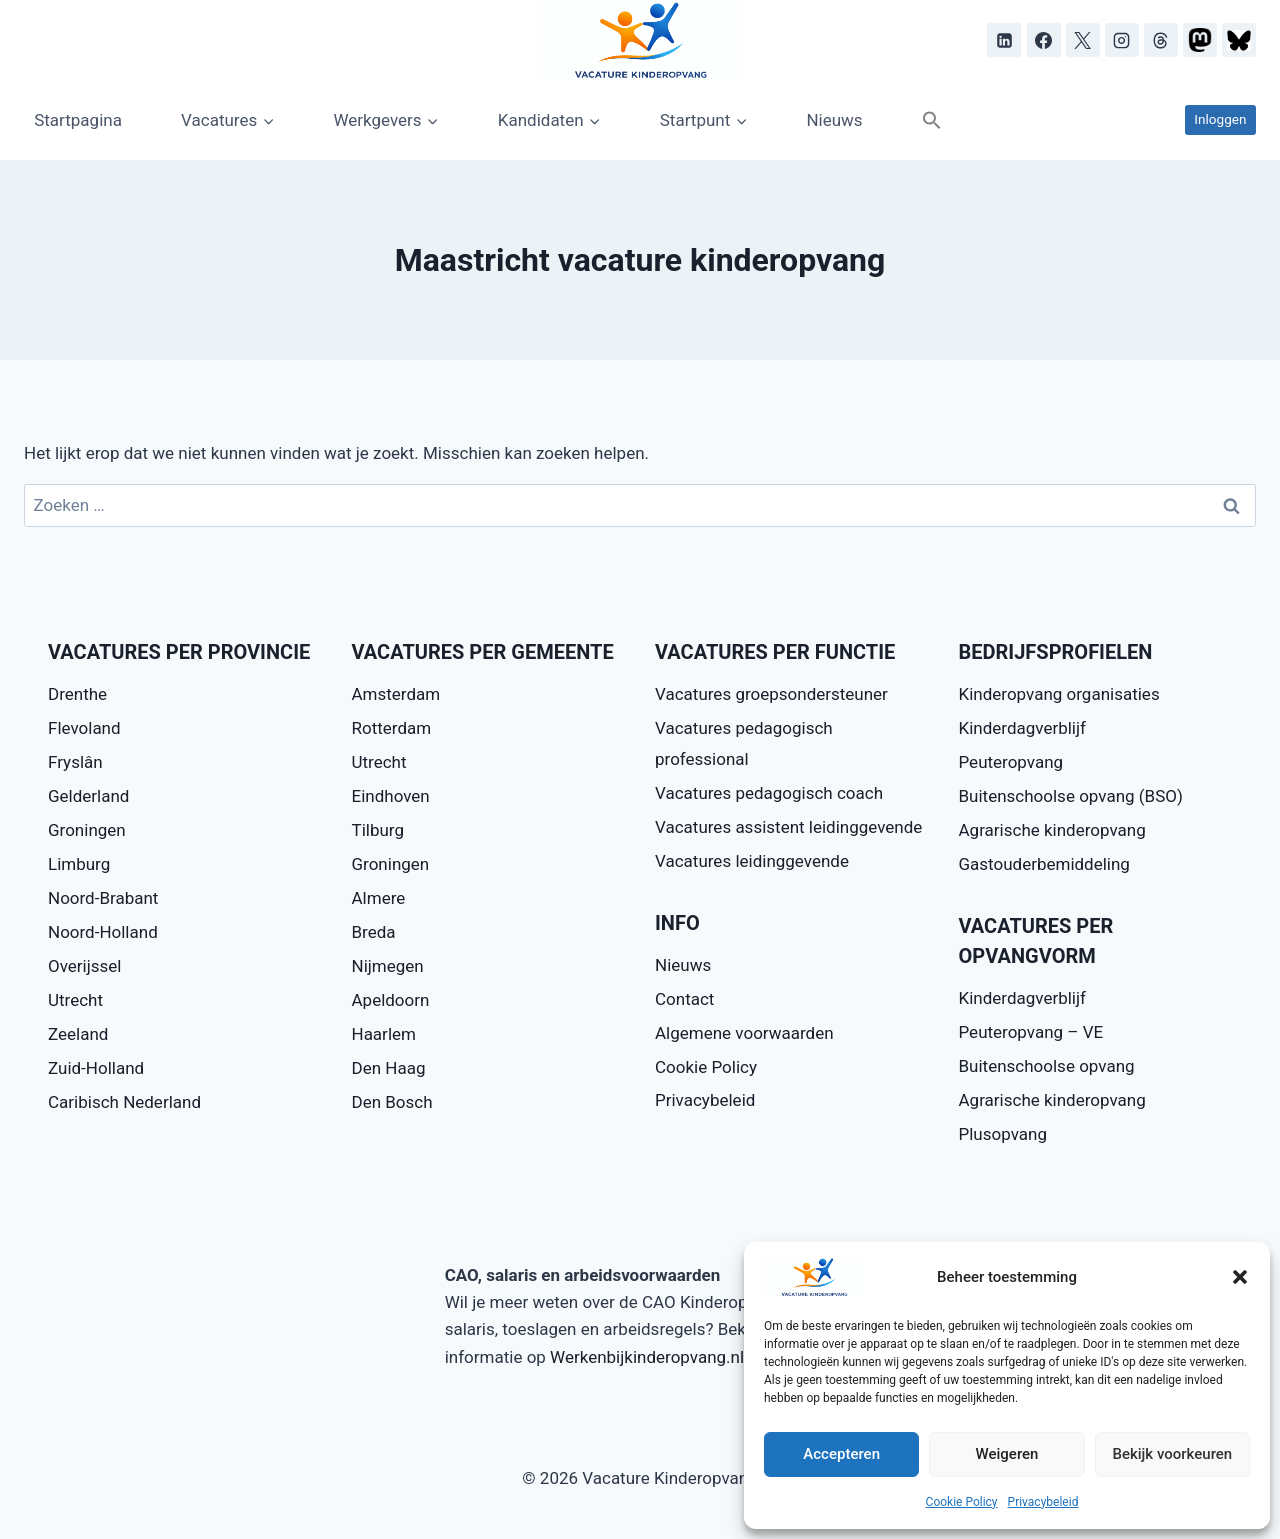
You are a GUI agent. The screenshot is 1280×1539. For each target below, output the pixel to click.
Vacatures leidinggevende (752, 861)
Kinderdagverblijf (1022, 728)
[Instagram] (1122, 40)
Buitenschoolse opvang (1047, 1066)
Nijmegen (388, 966)
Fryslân (75, 762)
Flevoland (84, 728)
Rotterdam (392, 728)
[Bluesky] (1239, 40)
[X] (1083, 40)
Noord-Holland (103, 932)
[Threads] (1161, 40)
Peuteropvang (1011, 762)
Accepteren (841, 1454)
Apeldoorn (391, 1000)
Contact (684, 999)
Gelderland (88, 796)
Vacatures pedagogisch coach (769, 793)
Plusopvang (1003, 1134)
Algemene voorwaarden (744, 1033)
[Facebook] (1044, 40)
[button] (1240, 1277)
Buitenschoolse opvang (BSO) (1071, 796)
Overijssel (85, 966)
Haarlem (384, 1034)
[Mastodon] (1200, 40)
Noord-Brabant (103, 898)
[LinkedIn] (1004, 40)
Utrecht (75, 1000)
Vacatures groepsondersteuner (771, 694)
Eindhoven (391, 796)
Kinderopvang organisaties (1059, 694)
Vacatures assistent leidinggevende (788, 827)
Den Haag (389, 1068)
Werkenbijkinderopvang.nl (647, 1357)
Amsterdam (396, 694)
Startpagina (78, 120)
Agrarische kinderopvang (1052, 830)
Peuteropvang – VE (1031, 1032)
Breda (374, 932)
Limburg (79, 864)
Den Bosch (392, 1102)
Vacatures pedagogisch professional (744, 743)
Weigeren (1007, 1454)
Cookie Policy (962, 1502)
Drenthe (77, 694)
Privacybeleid (1043, 1502)
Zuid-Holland (96, 1068)
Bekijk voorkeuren (1172, 1454)
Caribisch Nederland (124, 1102)
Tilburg (378, 830)
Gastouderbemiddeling (1044, 864)
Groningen (87, 830)
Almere (379, 898)
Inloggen (1220, 119)
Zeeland (78, 1034)
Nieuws (834, 120)
